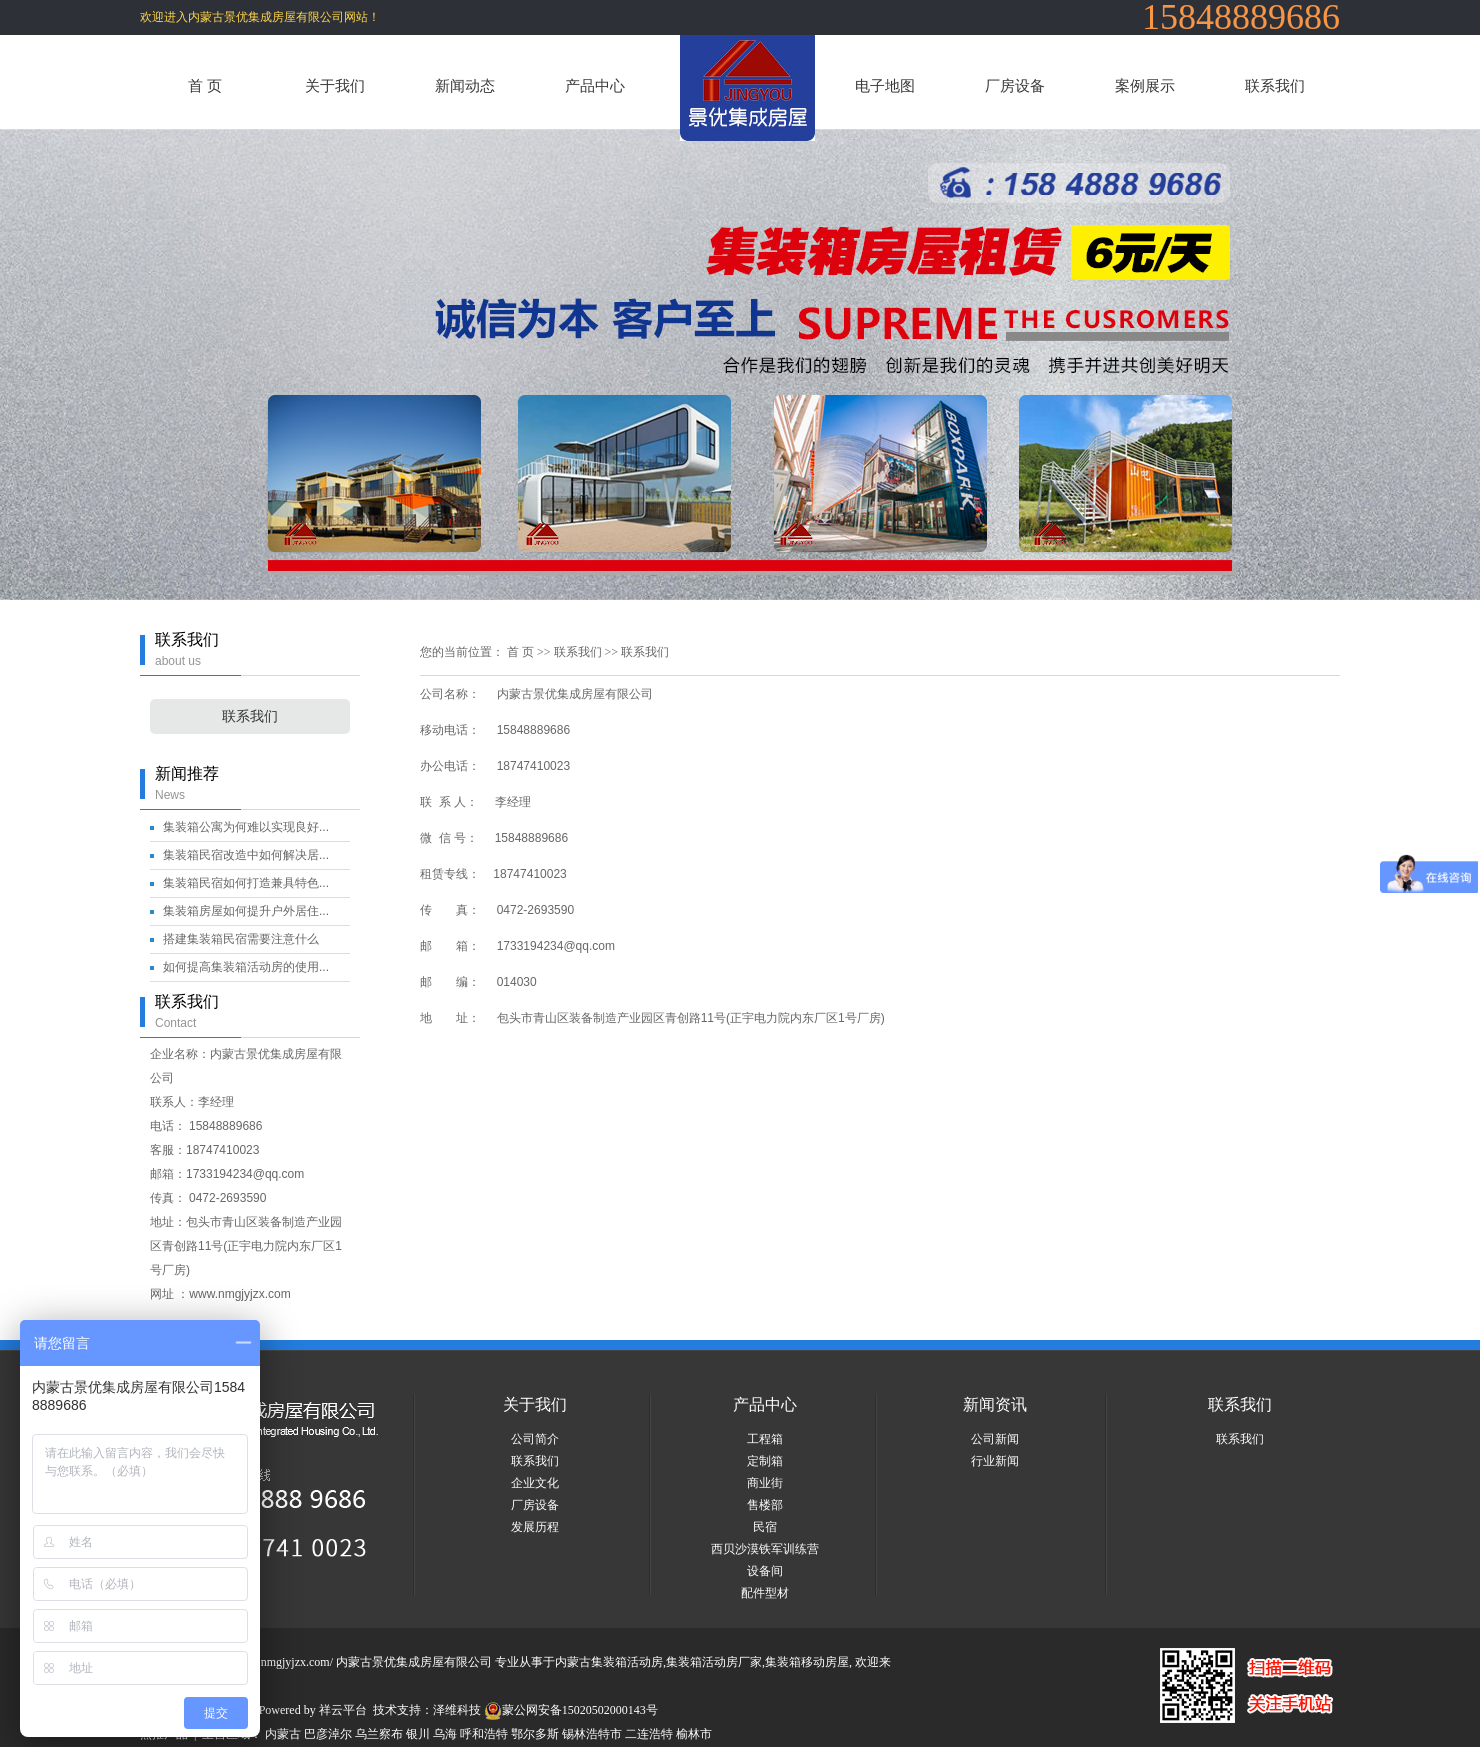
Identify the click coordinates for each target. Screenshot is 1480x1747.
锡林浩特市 (592, 1734)
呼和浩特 (484, 1734)
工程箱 (765, 1439)
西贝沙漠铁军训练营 (765, 1549)
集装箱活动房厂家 (714, 1662)
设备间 (765, 1571)
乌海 (445, 1734)
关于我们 (335, 85)
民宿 (765, 1527)
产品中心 (595, 85)
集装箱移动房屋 (807, 1662)
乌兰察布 (379, 1734)
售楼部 (765, 1505)
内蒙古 (283, 1734)
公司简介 (535, 1439)
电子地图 (885, 85)
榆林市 (694, 1734)
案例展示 (1145, 85)
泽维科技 (457, 1710)
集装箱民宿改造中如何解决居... (246, 855)
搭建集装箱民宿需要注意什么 (241, 939)
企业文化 (535, 1483)
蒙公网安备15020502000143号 (571, 1710)
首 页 (205, 85)
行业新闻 (995, 1461)
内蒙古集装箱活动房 (609, 1662)
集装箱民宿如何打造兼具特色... (246, 883)
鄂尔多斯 (535, 1734)
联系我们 (1275, 85)
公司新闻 (995, 1439)
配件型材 (765, 1593)
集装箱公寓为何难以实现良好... (246, 827)
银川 (418, 1734)
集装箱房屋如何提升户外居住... (246, 911)
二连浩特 (649, 1734)
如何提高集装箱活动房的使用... (246, 967)
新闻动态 (465, 85)
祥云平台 (343, 1710)
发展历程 (535, 1527)
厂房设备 (1015, 85)
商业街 (765, 1483)
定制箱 (765, 1461)
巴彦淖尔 (328, 1734)
